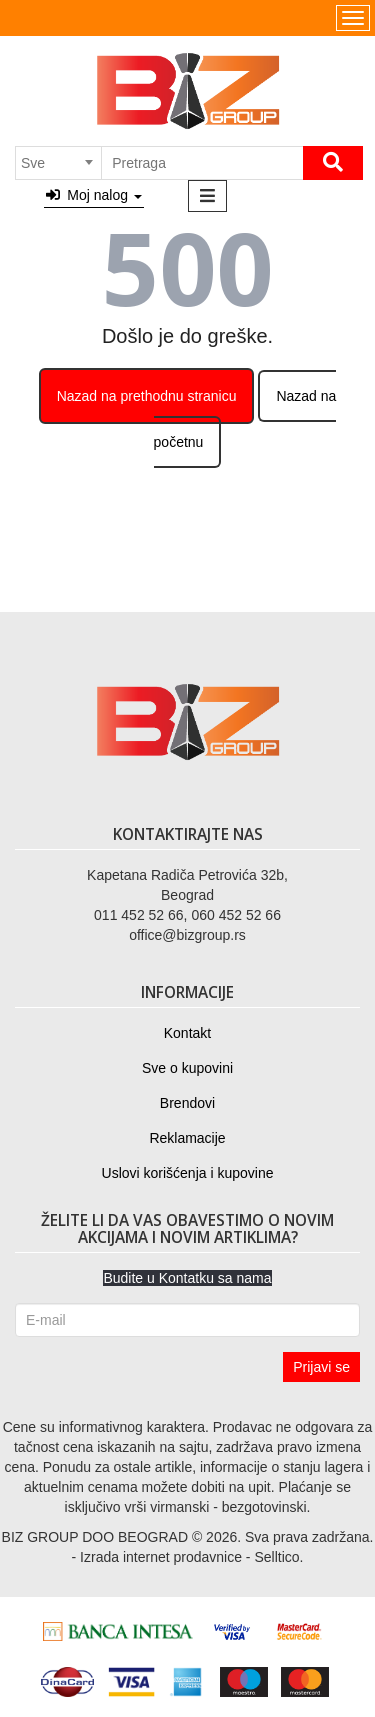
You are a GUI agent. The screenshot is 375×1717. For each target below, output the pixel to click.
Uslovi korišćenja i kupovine (188, 1173)
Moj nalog (94, 195)
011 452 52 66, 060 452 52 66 (187, 915)
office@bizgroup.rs (187, 935)
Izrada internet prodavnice (161, 1557)
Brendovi (187, 1103)
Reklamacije (187, 1138)
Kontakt (187, 1033)
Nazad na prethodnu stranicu (147, 396)
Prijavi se (321, 1367)
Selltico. (278, 1557)
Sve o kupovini (187, 1068)
